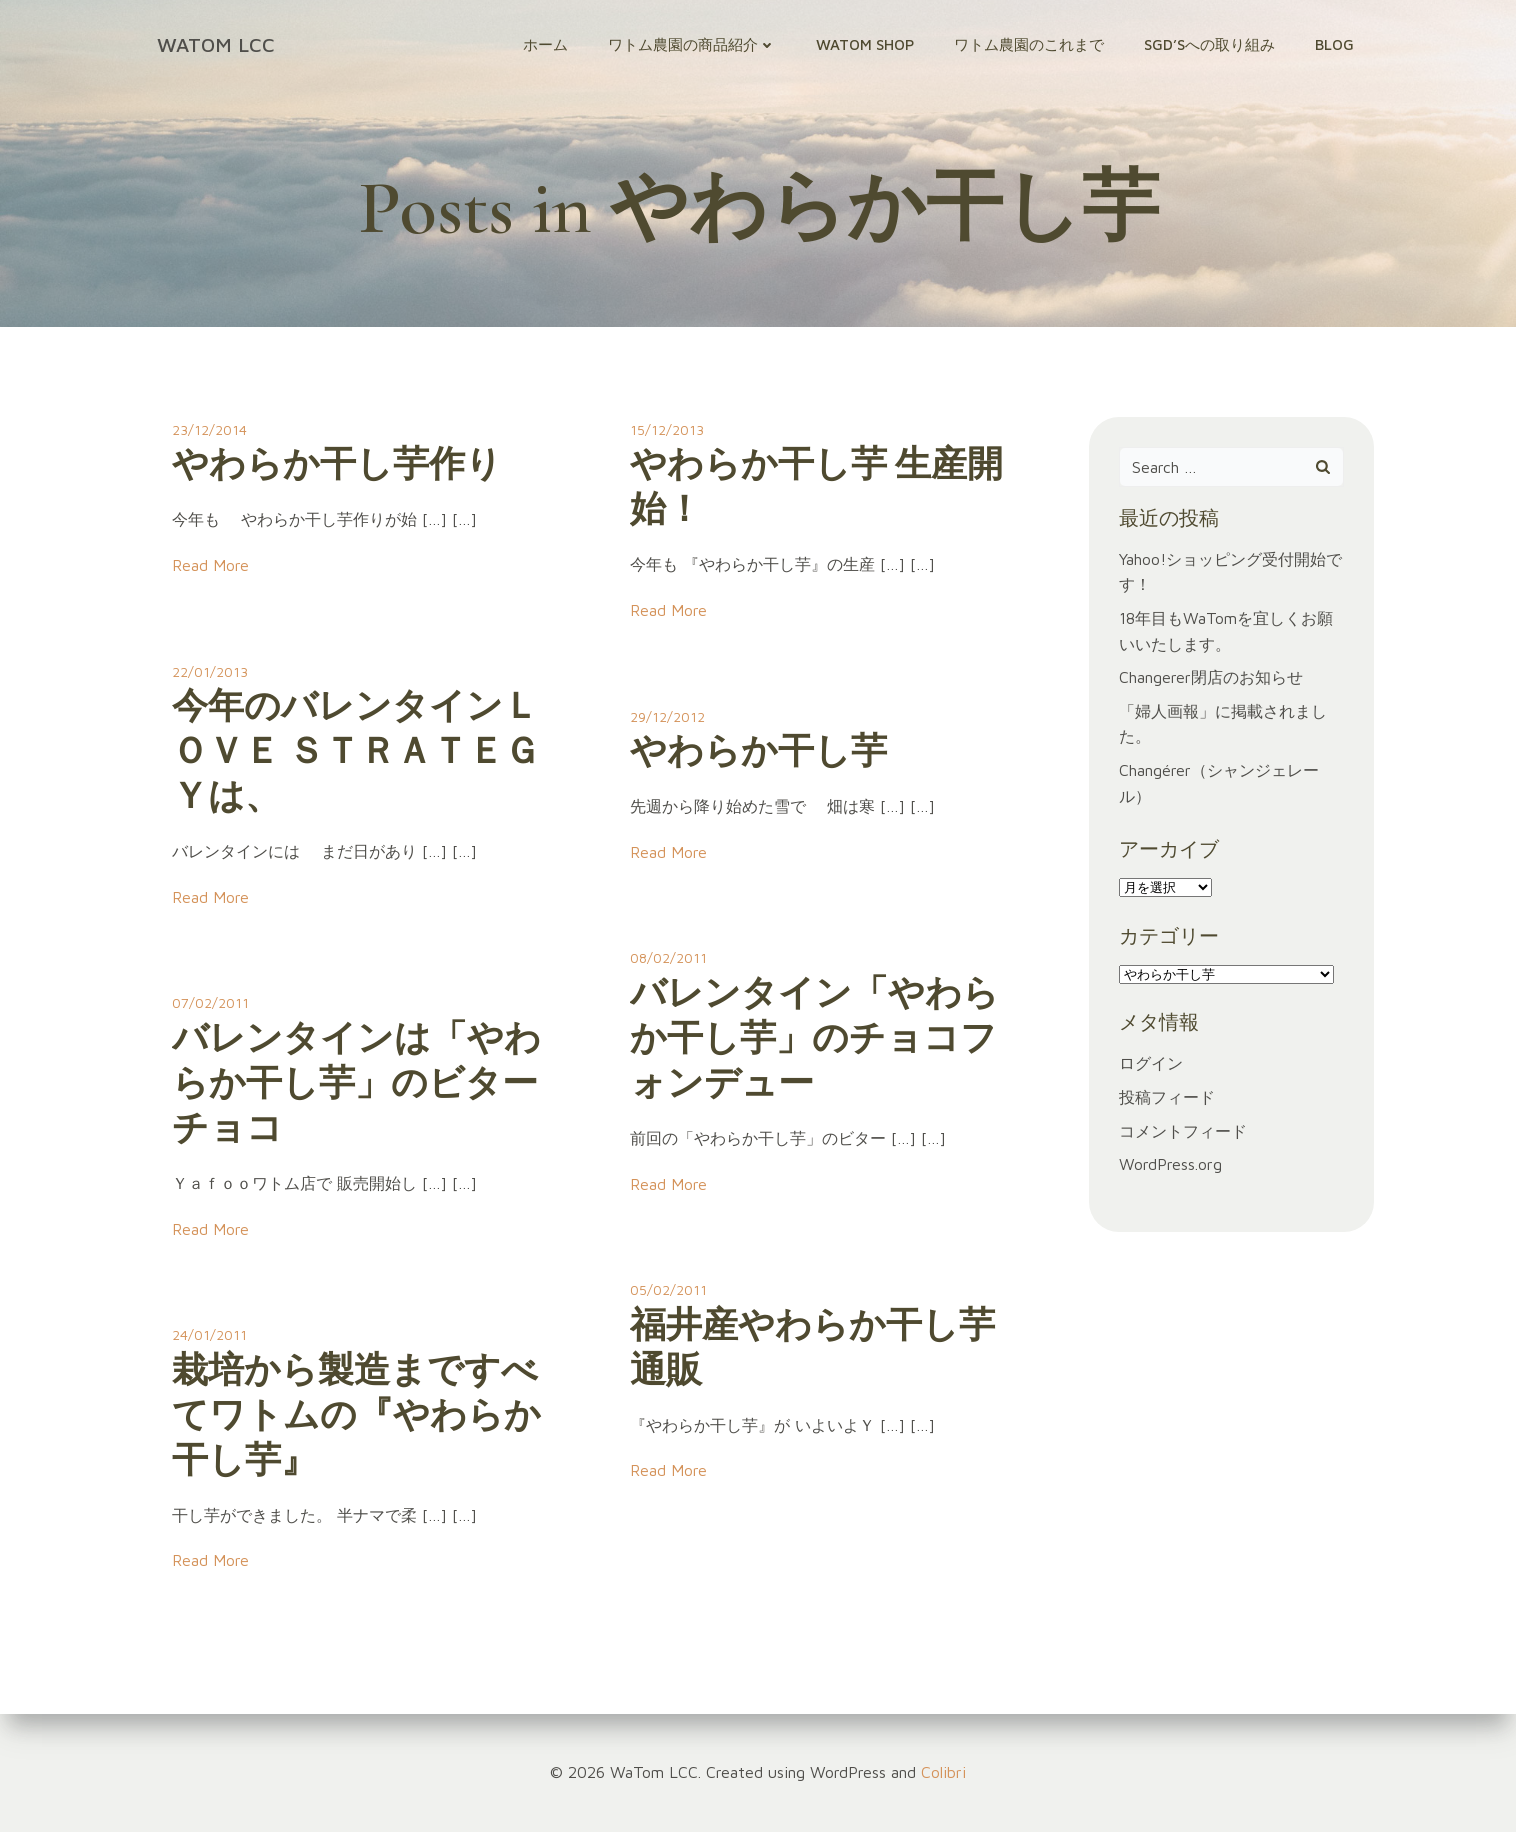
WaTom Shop (865, 44)
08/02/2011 (668, 957)
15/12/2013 (667, 429)
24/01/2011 (209, 1334)
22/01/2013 (210, 671)
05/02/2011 (668, 1289)
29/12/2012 (667, 716)
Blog (1334, 44)
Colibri (943, 1772)
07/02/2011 (210, 1002)
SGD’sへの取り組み (1209, 44)
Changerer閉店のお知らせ (1211, 677)
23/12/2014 (209, 429)
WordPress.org (1170, 1164)
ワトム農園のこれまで (1029, 44)
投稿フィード (1167, 1097)
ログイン (1151, 1063)
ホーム (545, 44)
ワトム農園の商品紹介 (692, 44)
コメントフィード (1183, 1131)
